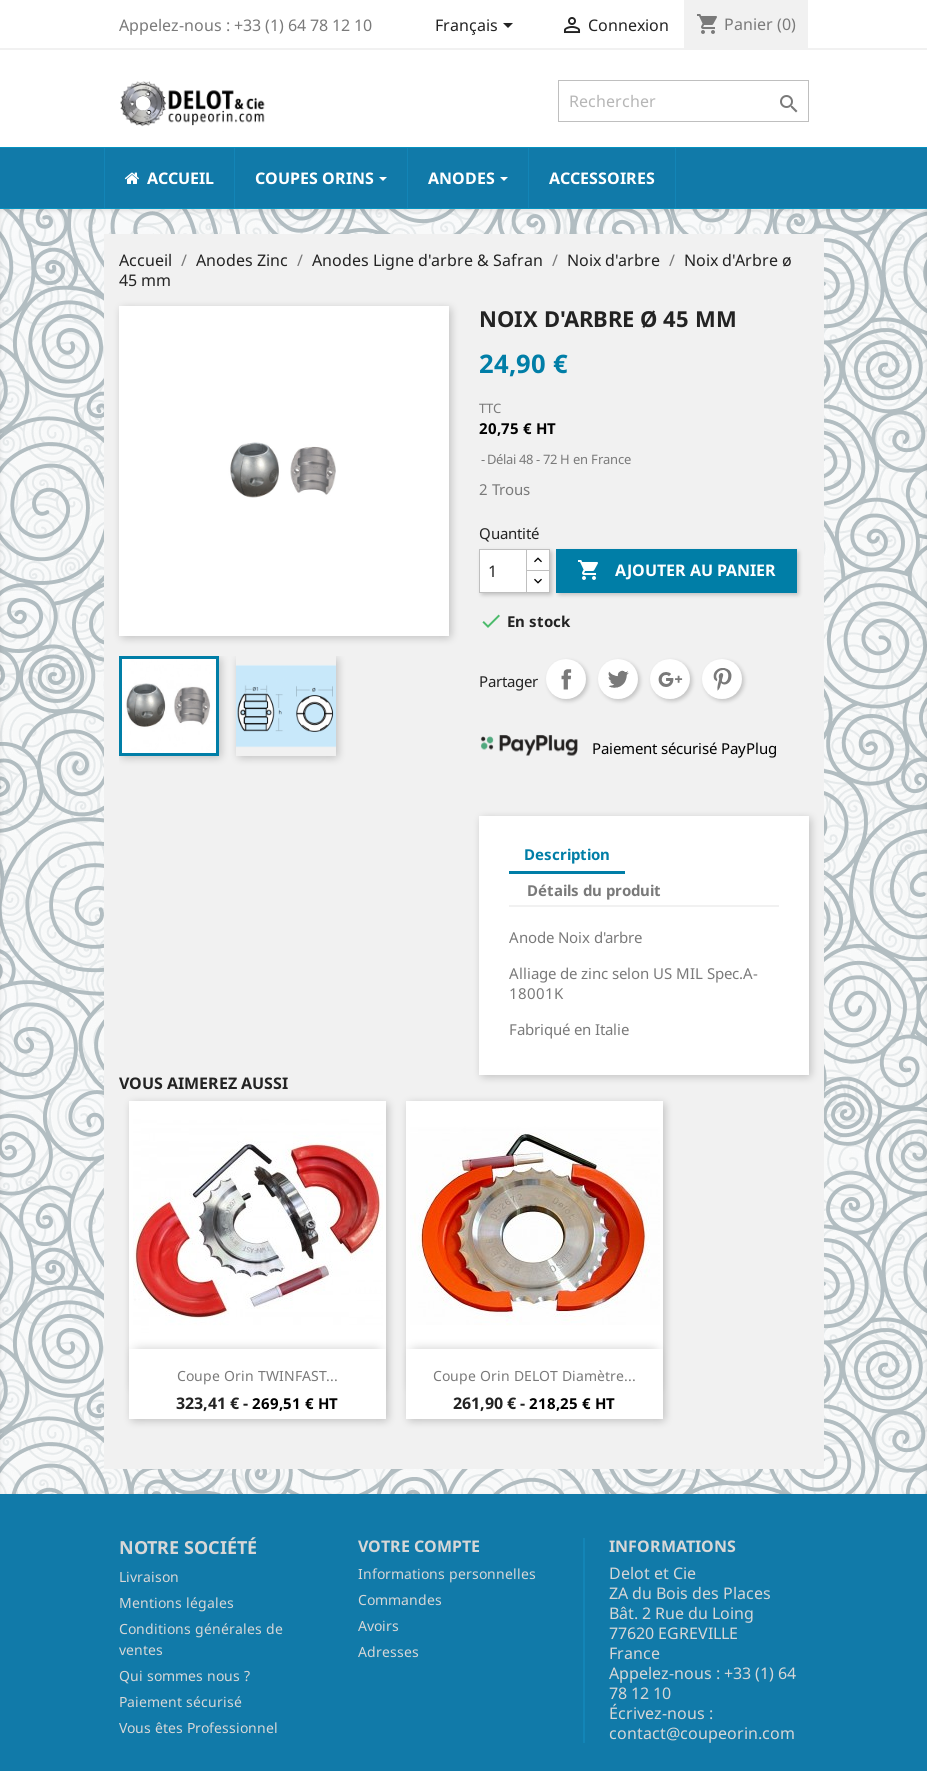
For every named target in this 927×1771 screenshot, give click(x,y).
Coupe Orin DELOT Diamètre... (534, 1375)
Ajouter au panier (676, 571)
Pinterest (722, 679)
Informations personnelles (447, 1573)
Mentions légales (176, 1602)
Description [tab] (567, 854)
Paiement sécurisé (180, 1701)
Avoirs (378, 1625)
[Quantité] (503, 571)
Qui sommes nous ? (184, 1675)
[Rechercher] (683, 101)
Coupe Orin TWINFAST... (257, 1375)
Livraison (149, 1576)
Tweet (618, 679)
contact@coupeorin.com (702, 1733)
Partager (566, 679)
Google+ (670, 679)
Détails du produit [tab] (594, 890)
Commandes (400, 1599)
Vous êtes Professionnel (198, 1727)
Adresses (388, 1651)
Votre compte (419, 1546)
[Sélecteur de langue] (477, 27)
